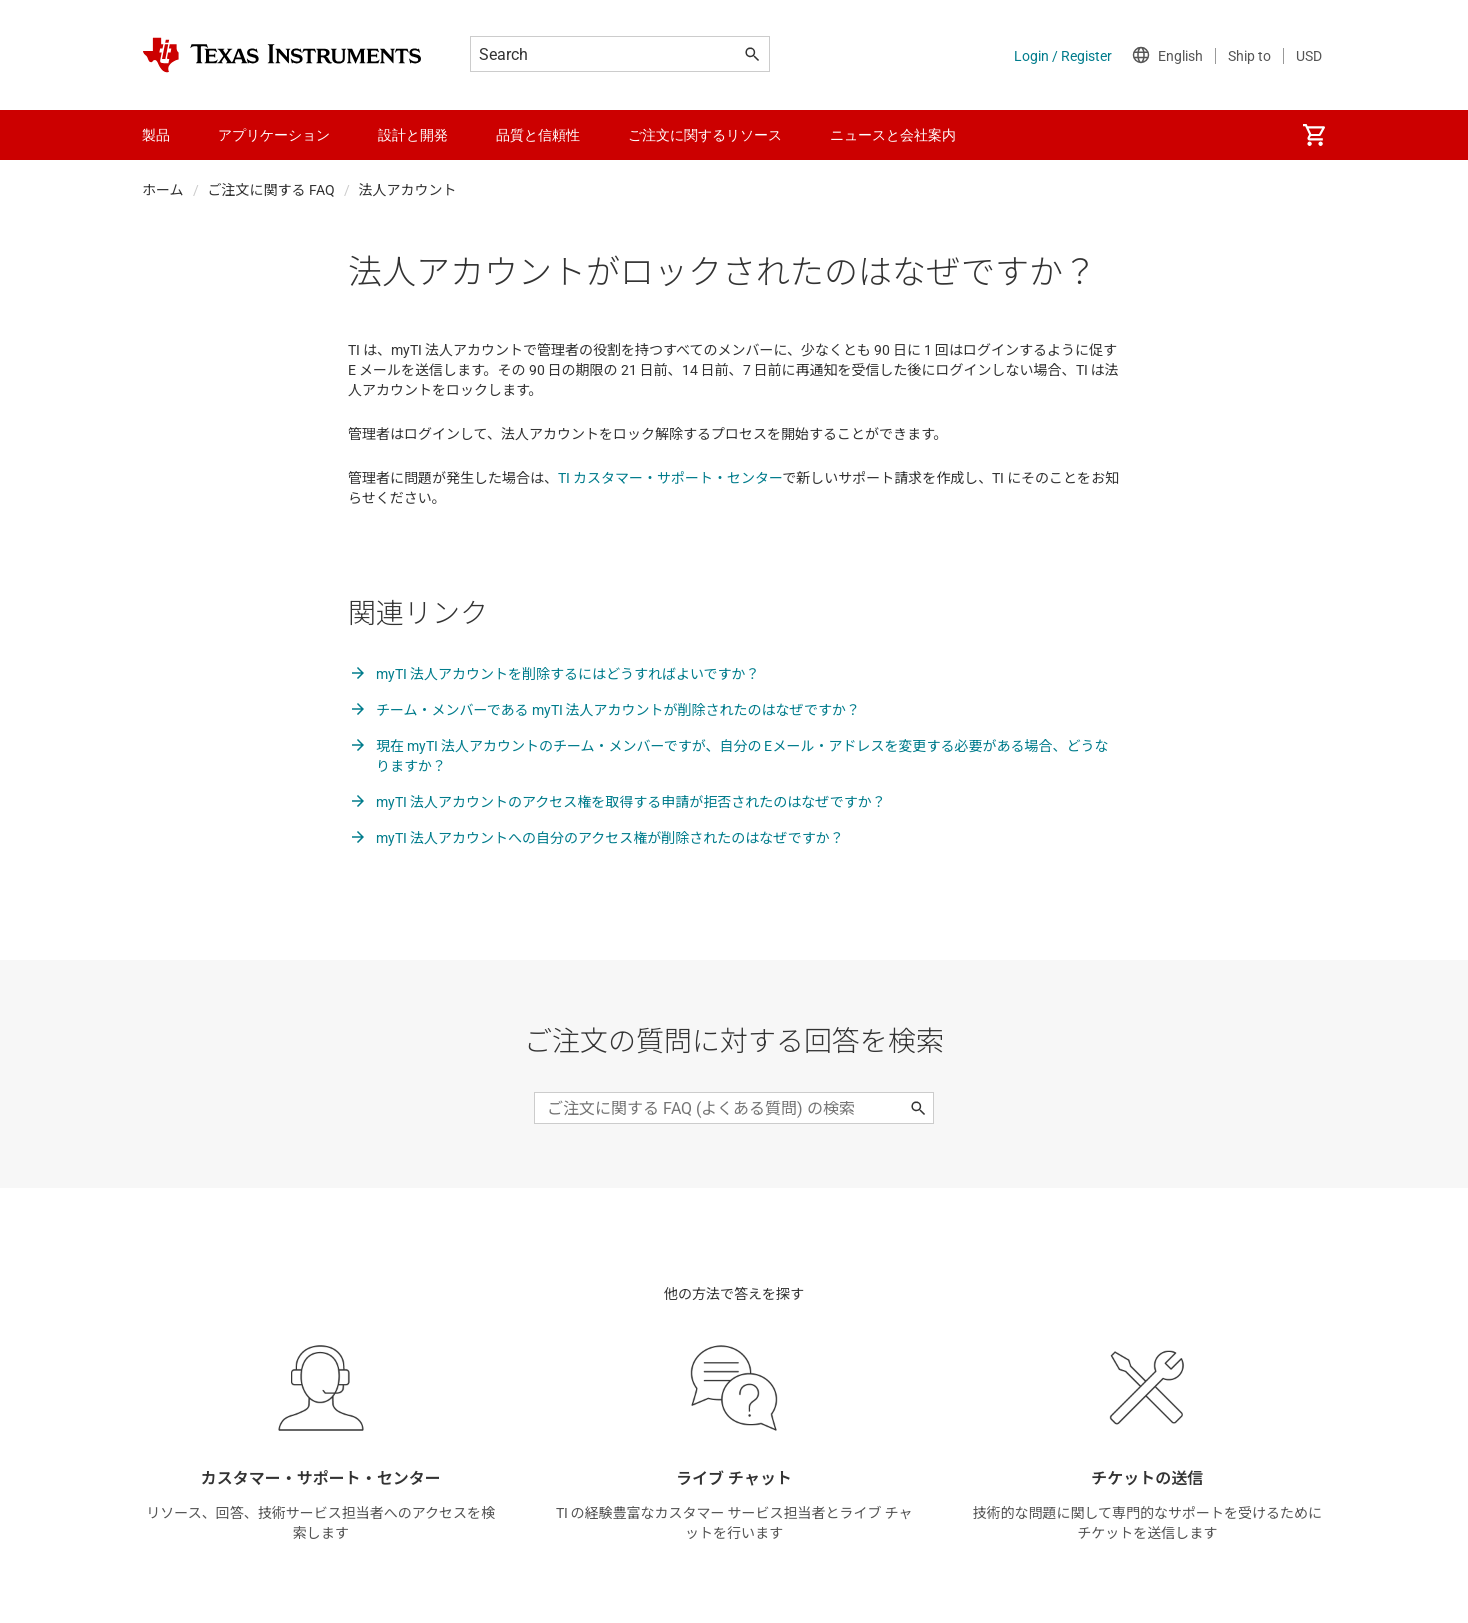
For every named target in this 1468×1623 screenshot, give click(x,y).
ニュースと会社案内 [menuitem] (893, 135)
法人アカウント (408, 190)
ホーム (163, 190)
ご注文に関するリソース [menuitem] (705, 135)
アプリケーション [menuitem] (274, 135)
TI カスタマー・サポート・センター (670, 478)
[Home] (282, 55)
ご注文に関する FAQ (271, 190)
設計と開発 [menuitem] (413, 135)
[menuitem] (1314, 135)
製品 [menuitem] (156, 135)
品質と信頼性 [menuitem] (538, 135)
